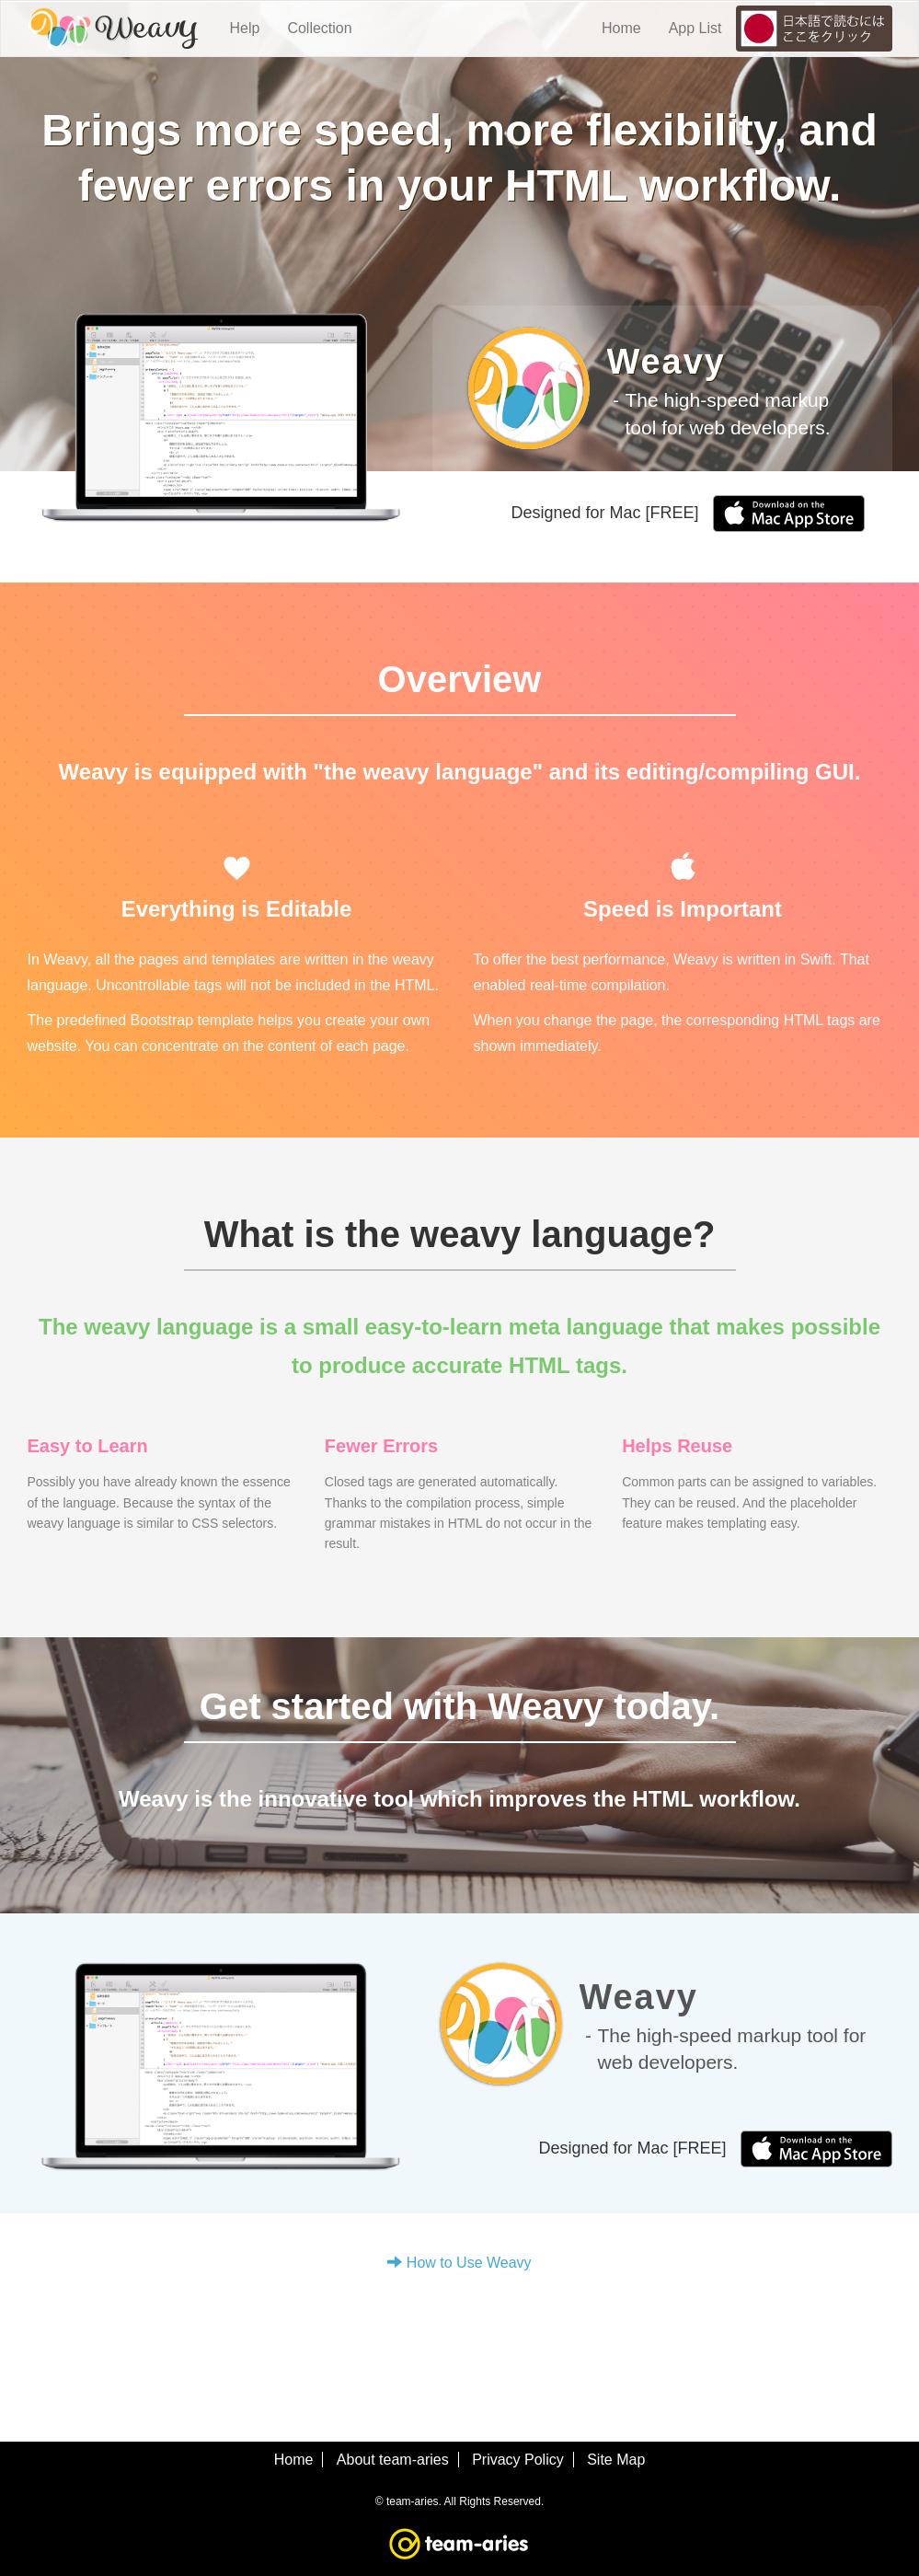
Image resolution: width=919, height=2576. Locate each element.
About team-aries (393, 2459)
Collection (319, 28)
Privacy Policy (518, 2459)
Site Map (616, 2459)
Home (621, 28)
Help (245, 28)
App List (695, 28)
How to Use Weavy (459, 2262)
